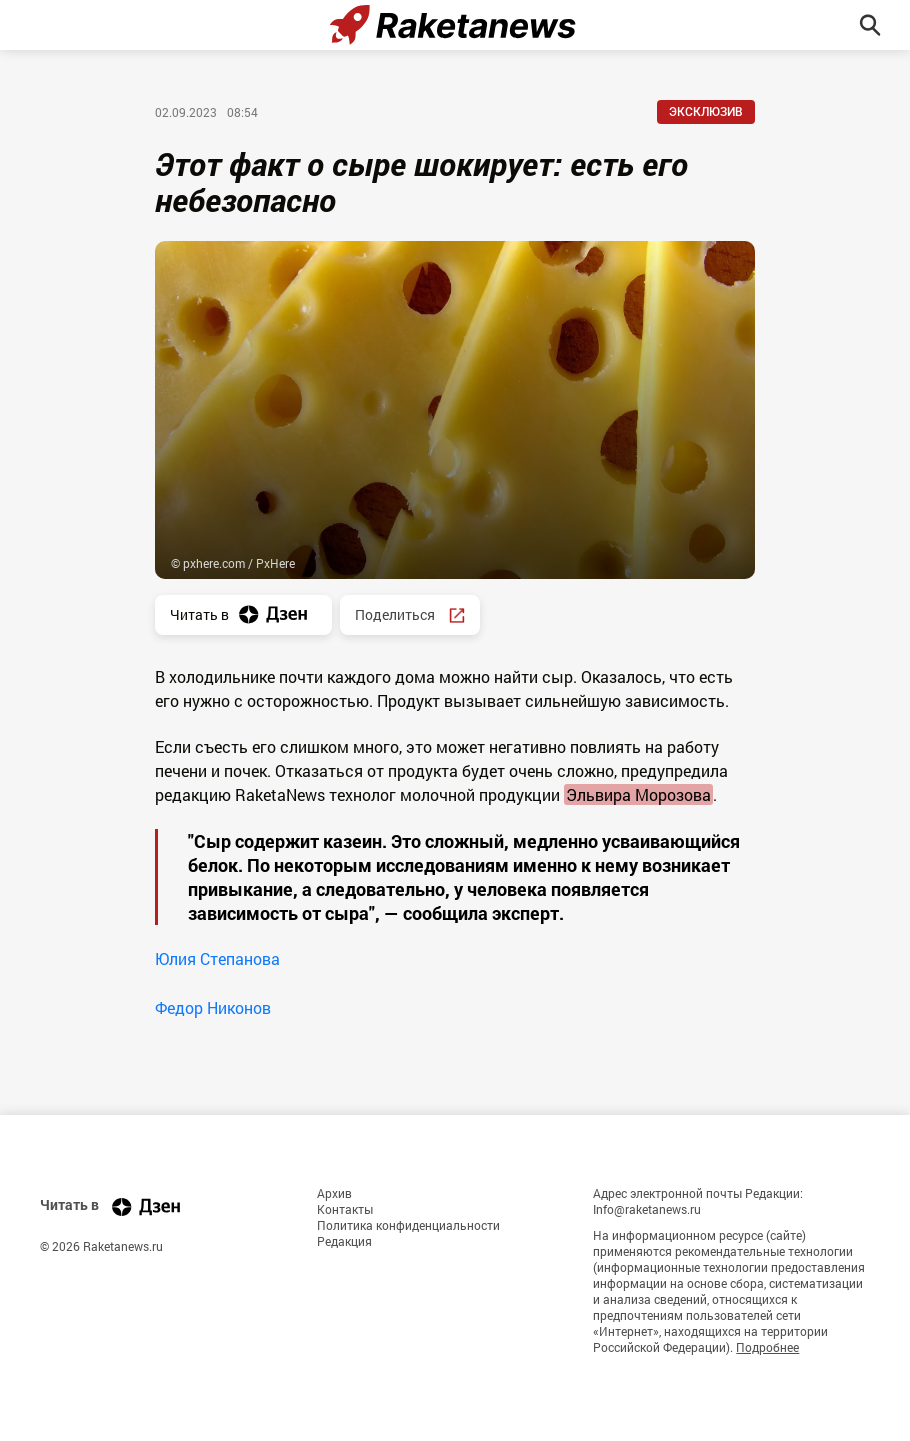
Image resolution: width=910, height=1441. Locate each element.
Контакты (345, 1209)
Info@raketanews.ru (647, 1209)
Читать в (243, 614)
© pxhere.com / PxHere (233, 563)
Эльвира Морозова (638, 794)
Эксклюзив (706, 112)
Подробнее (767, 1347)
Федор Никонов (213, 1007)
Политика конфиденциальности (408, 1225)
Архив (334, 1193)
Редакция (344, 1241)
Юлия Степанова (217, 958)
